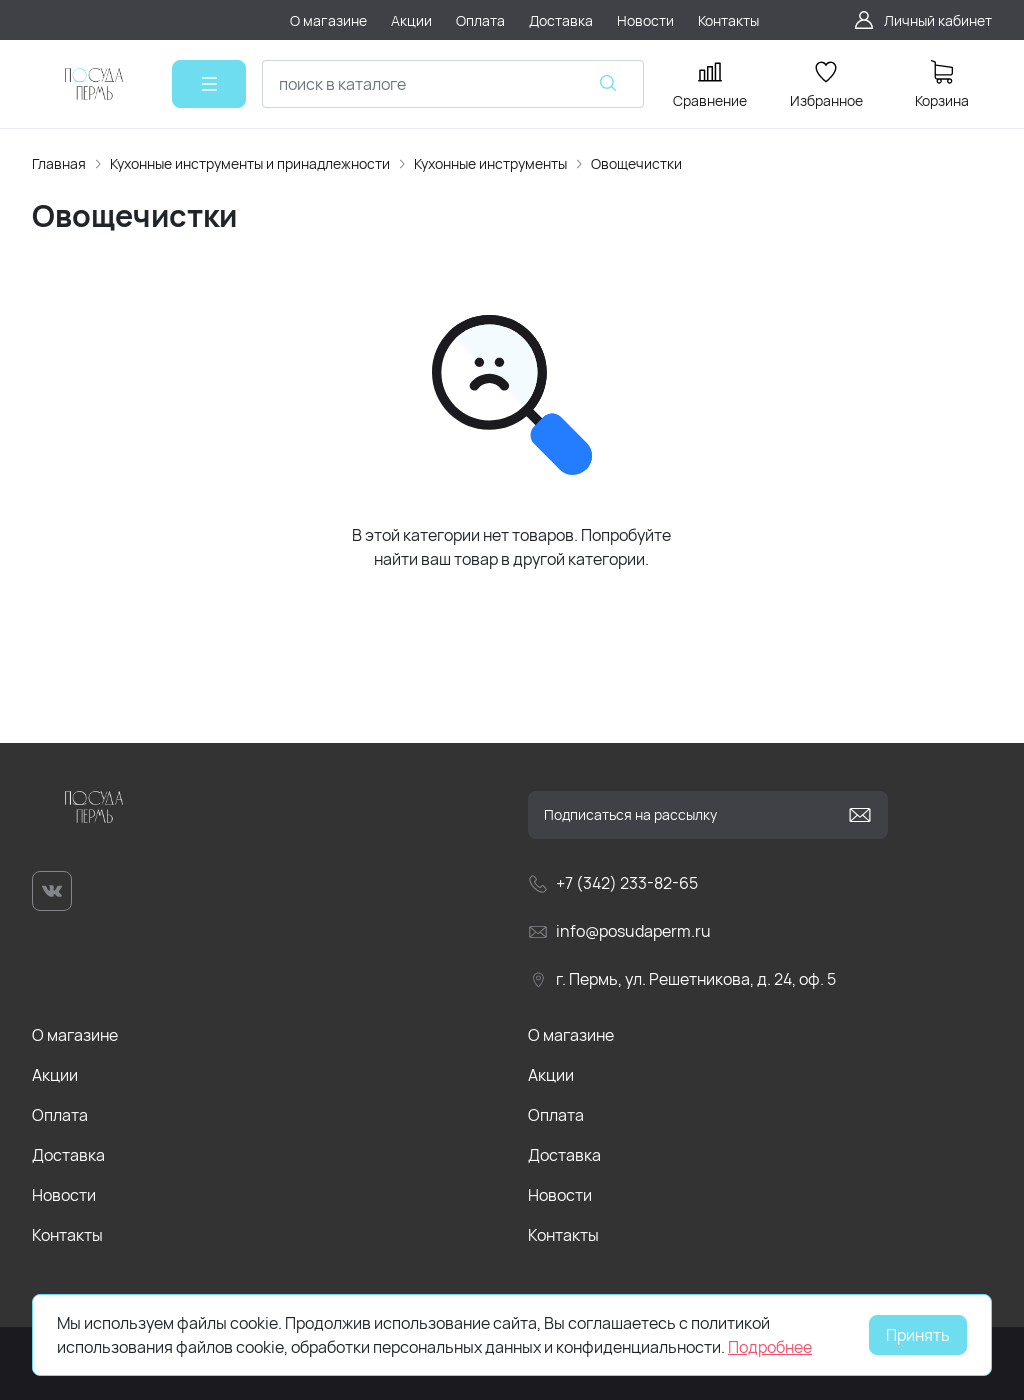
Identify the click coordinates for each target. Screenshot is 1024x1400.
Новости (64, 1195)
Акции (55, 1075)
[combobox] (453, 84)
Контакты (67, 1235)
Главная (59, 163)
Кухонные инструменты (490, 163)
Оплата (60, 1115)
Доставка (68, 1155)
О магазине (75, 1035)
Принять (918, 1335)
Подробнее (770, 1347)
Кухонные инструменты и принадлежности (250, 163)
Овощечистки (636, 163)
